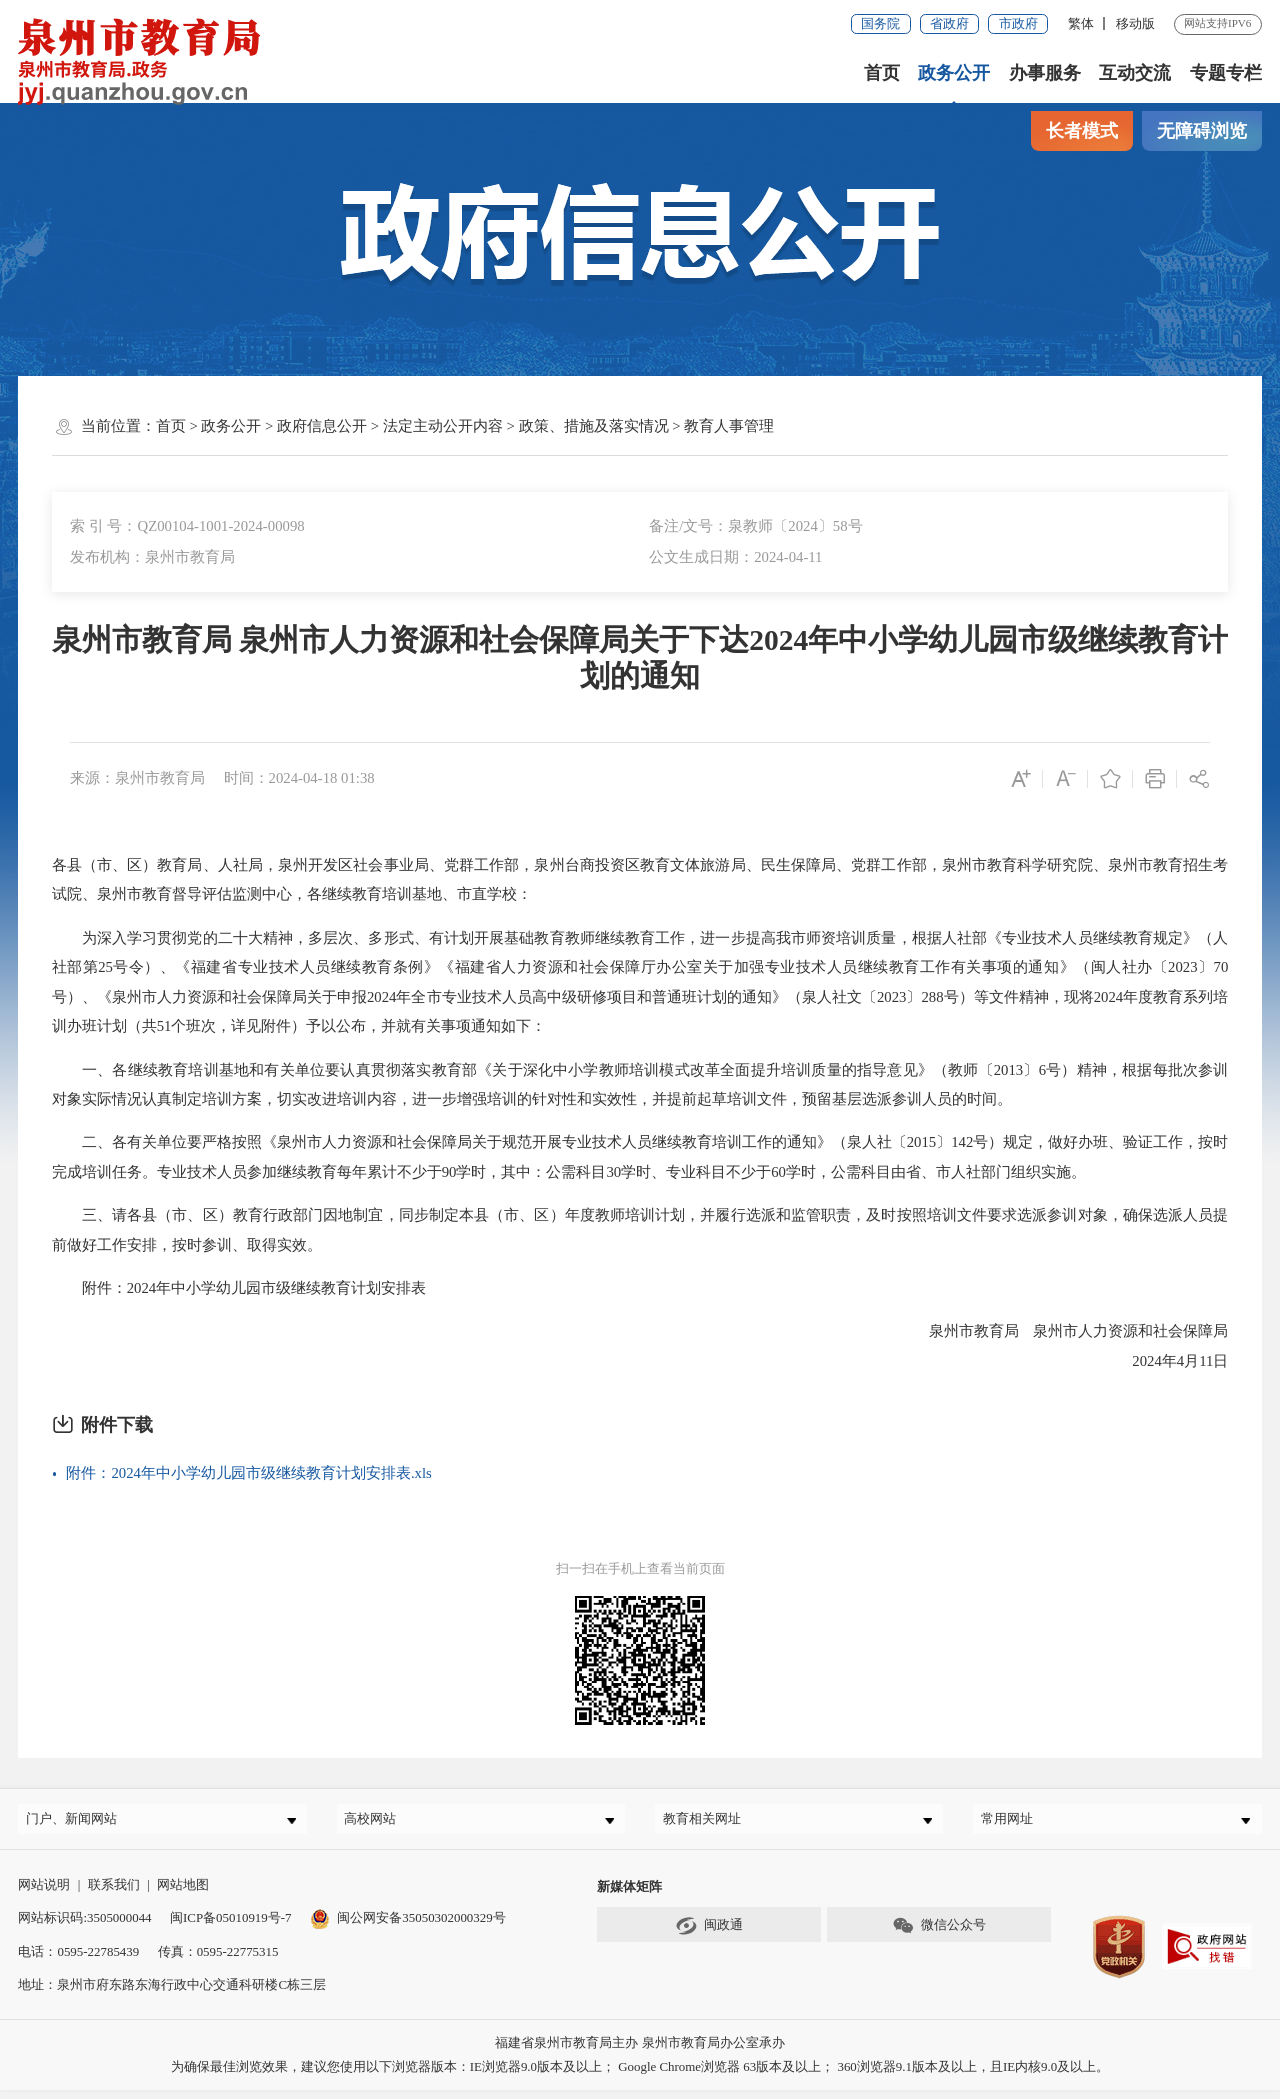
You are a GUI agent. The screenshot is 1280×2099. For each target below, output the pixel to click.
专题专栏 (1226, 73)
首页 (882, 73)
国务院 (880, 23)
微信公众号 (939, 1934)
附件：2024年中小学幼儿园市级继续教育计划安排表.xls (248, 1473)
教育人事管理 (729, 426)
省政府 (949, 23)
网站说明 (44, 1893)
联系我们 (114, 1893)
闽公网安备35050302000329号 (408, 1926)
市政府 (1018, 23)
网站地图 (183, 1893)
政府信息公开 (322, 426)
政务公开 (954, 73)
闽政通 (709, 1934)
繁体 (1081, 23)
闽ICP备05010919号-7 (230, 1926)
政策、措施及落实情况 (594, 426)
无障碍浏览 (1202, 131)
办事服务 (1045, 73)
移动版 (1135, 23)
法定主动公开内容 (443, 426)
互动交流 (1135, 73)
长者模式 (1082, 131)
